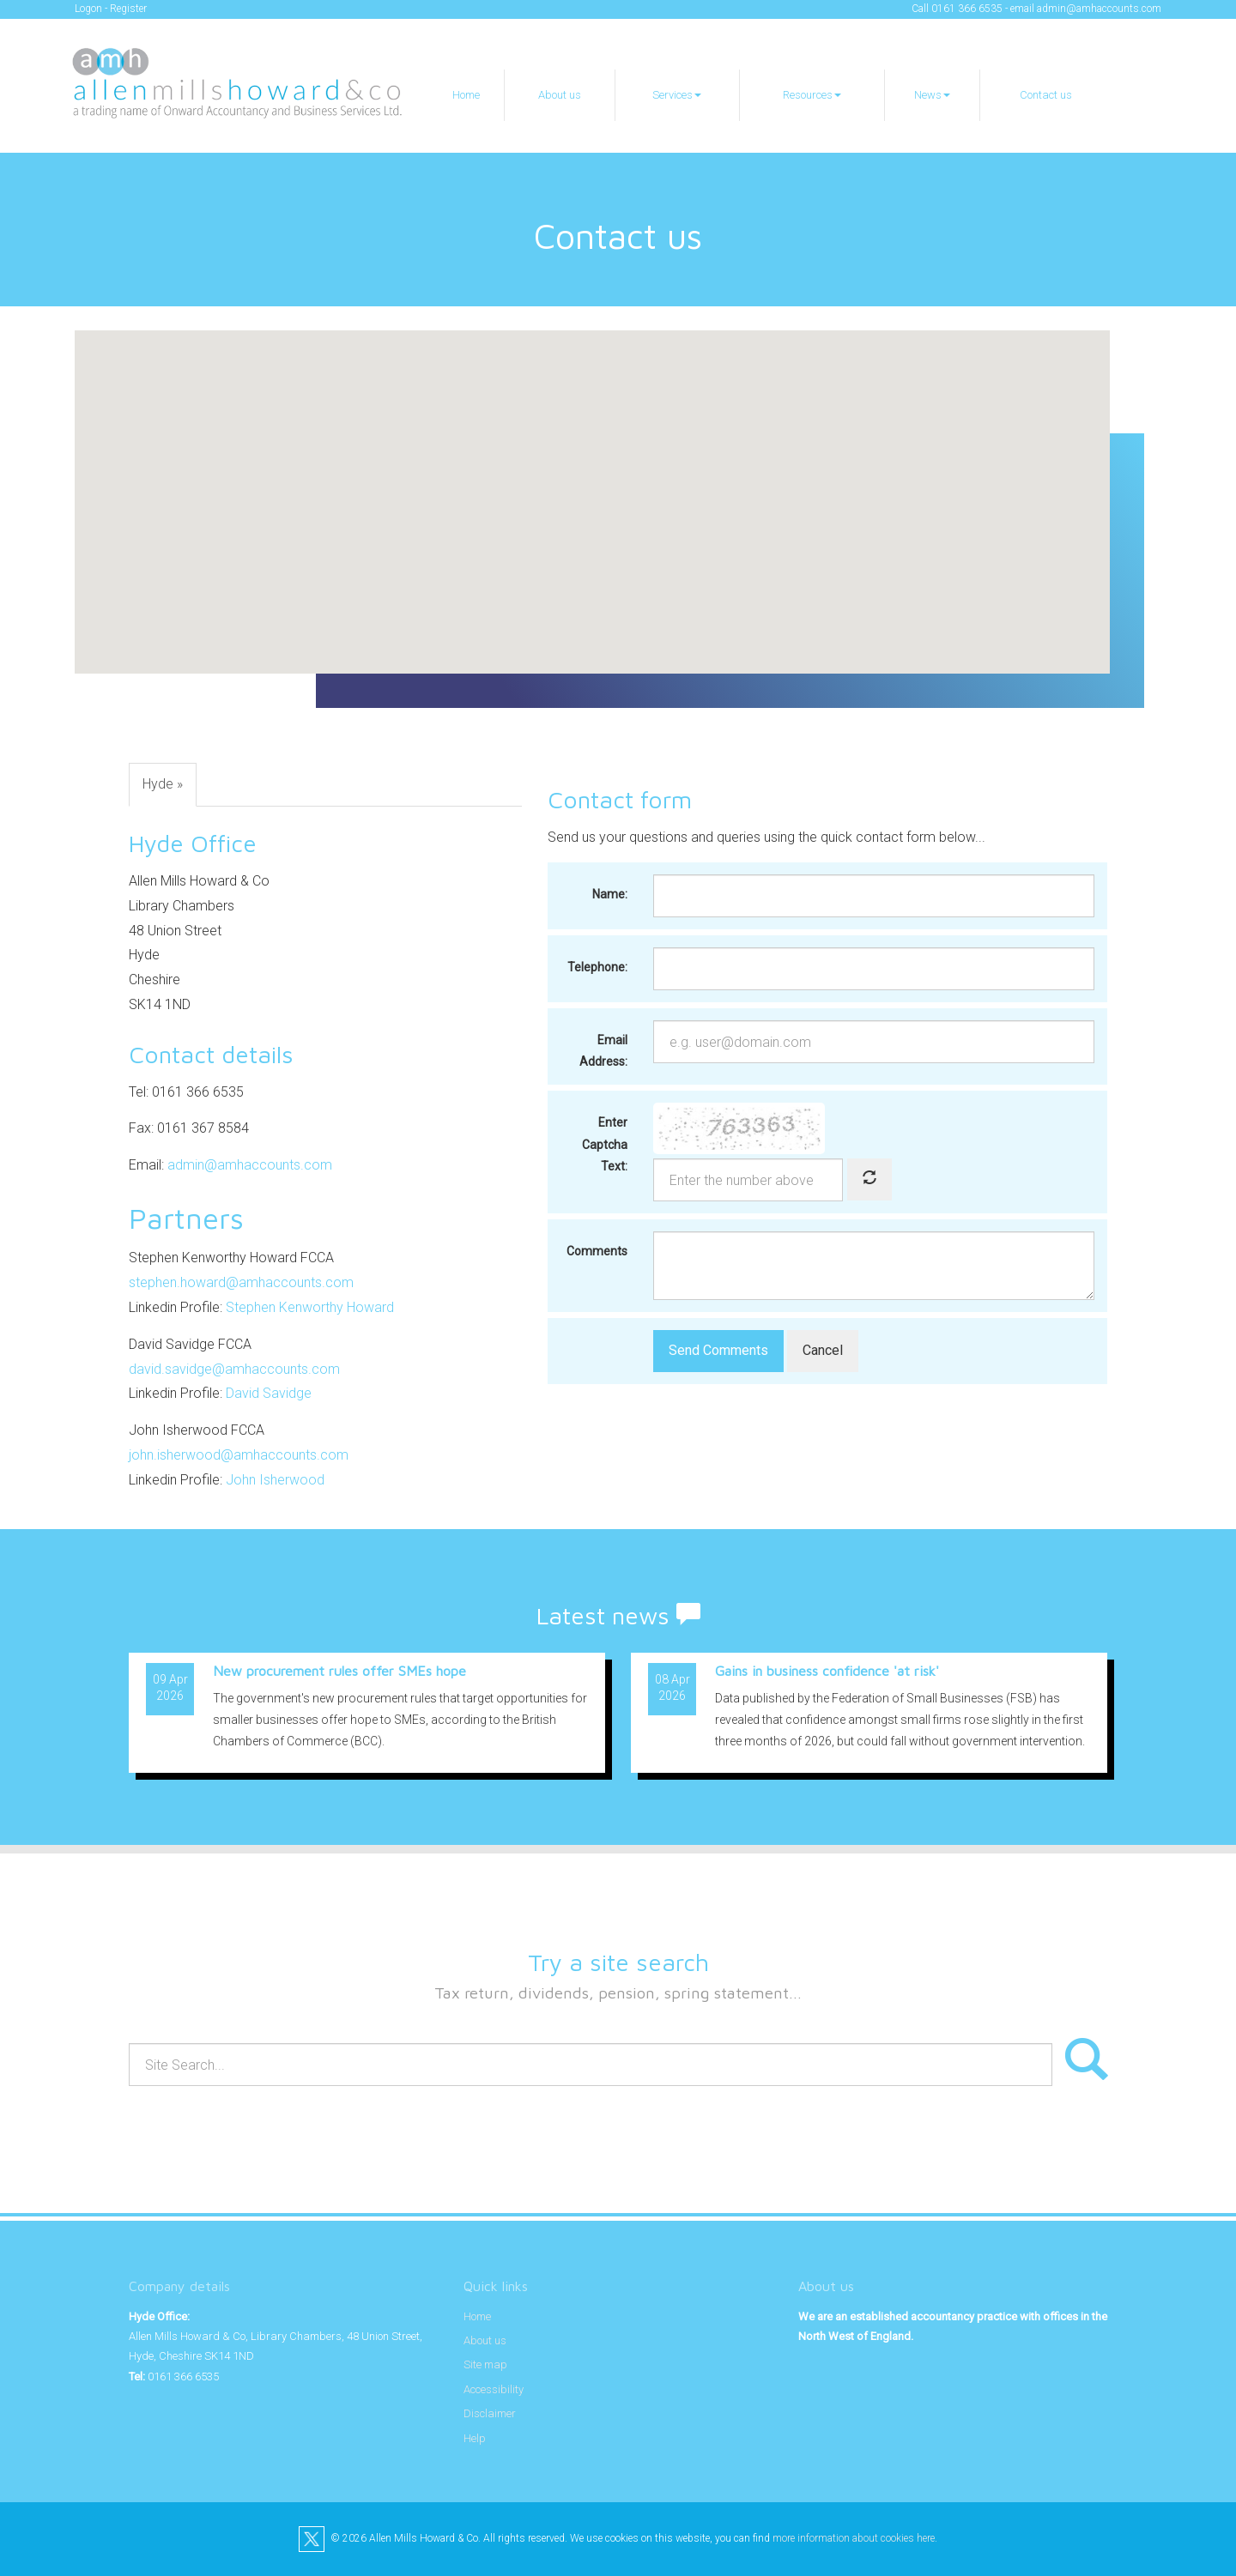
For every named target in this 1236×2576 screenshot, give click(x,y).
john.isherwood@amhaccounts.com (238, 1455)
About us (559, 94)
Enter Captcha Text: (604, 1144)
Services (676, 94)
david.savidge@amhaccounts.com (234, 1369)
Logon (88, 9)
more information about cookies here (853, 2538)
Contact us (1046, 94)
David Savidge (269, 1393)
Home (466, 94)
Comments (596, 1251)
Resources (812, 94)
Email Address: (603, 1050)
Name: (609, 894)
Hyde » (162, 784)
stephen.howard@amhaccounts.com (241, 1282)
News (932, 94)
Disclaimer (490, 2413)
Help (475, 2438)
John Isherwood (275, 1480)
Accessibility (494, 2389)
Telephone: (597, 967)
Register (128, 9)
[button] (592, 486)
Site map (485, 2364)
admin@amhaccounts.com (1099, 9)
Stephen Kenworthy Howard (310, 1307)
